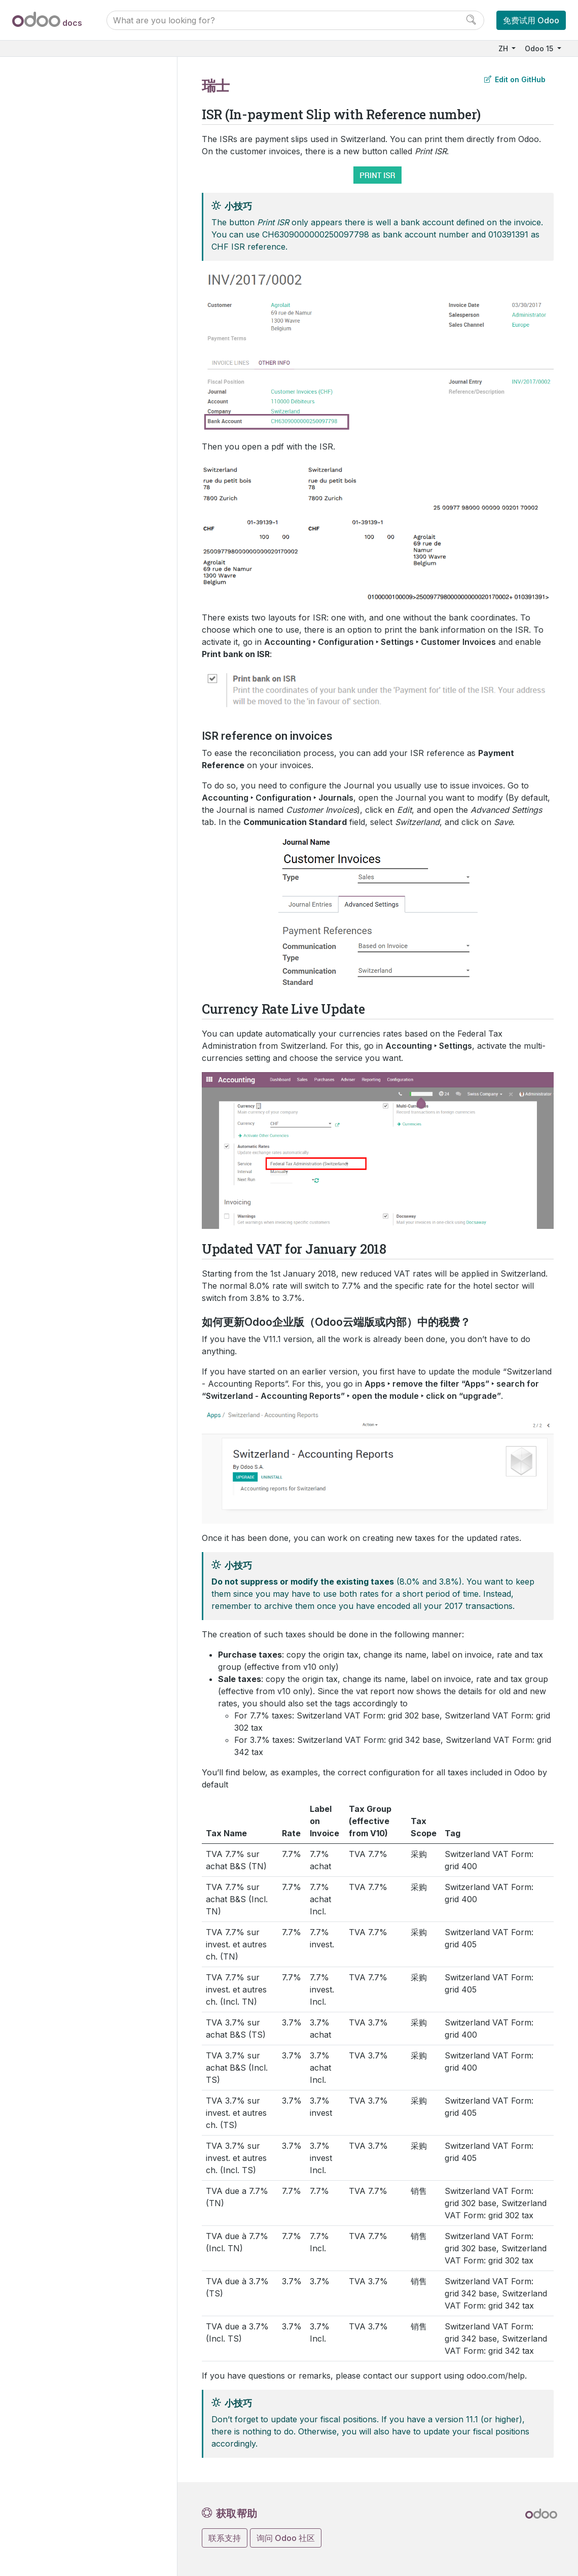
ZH (504, 48)
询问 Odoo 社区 (286, 2538)
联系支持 (224, 2538)
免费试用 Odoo (531, 20)
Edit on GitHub (515, 79)
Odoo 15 (540, 48)
